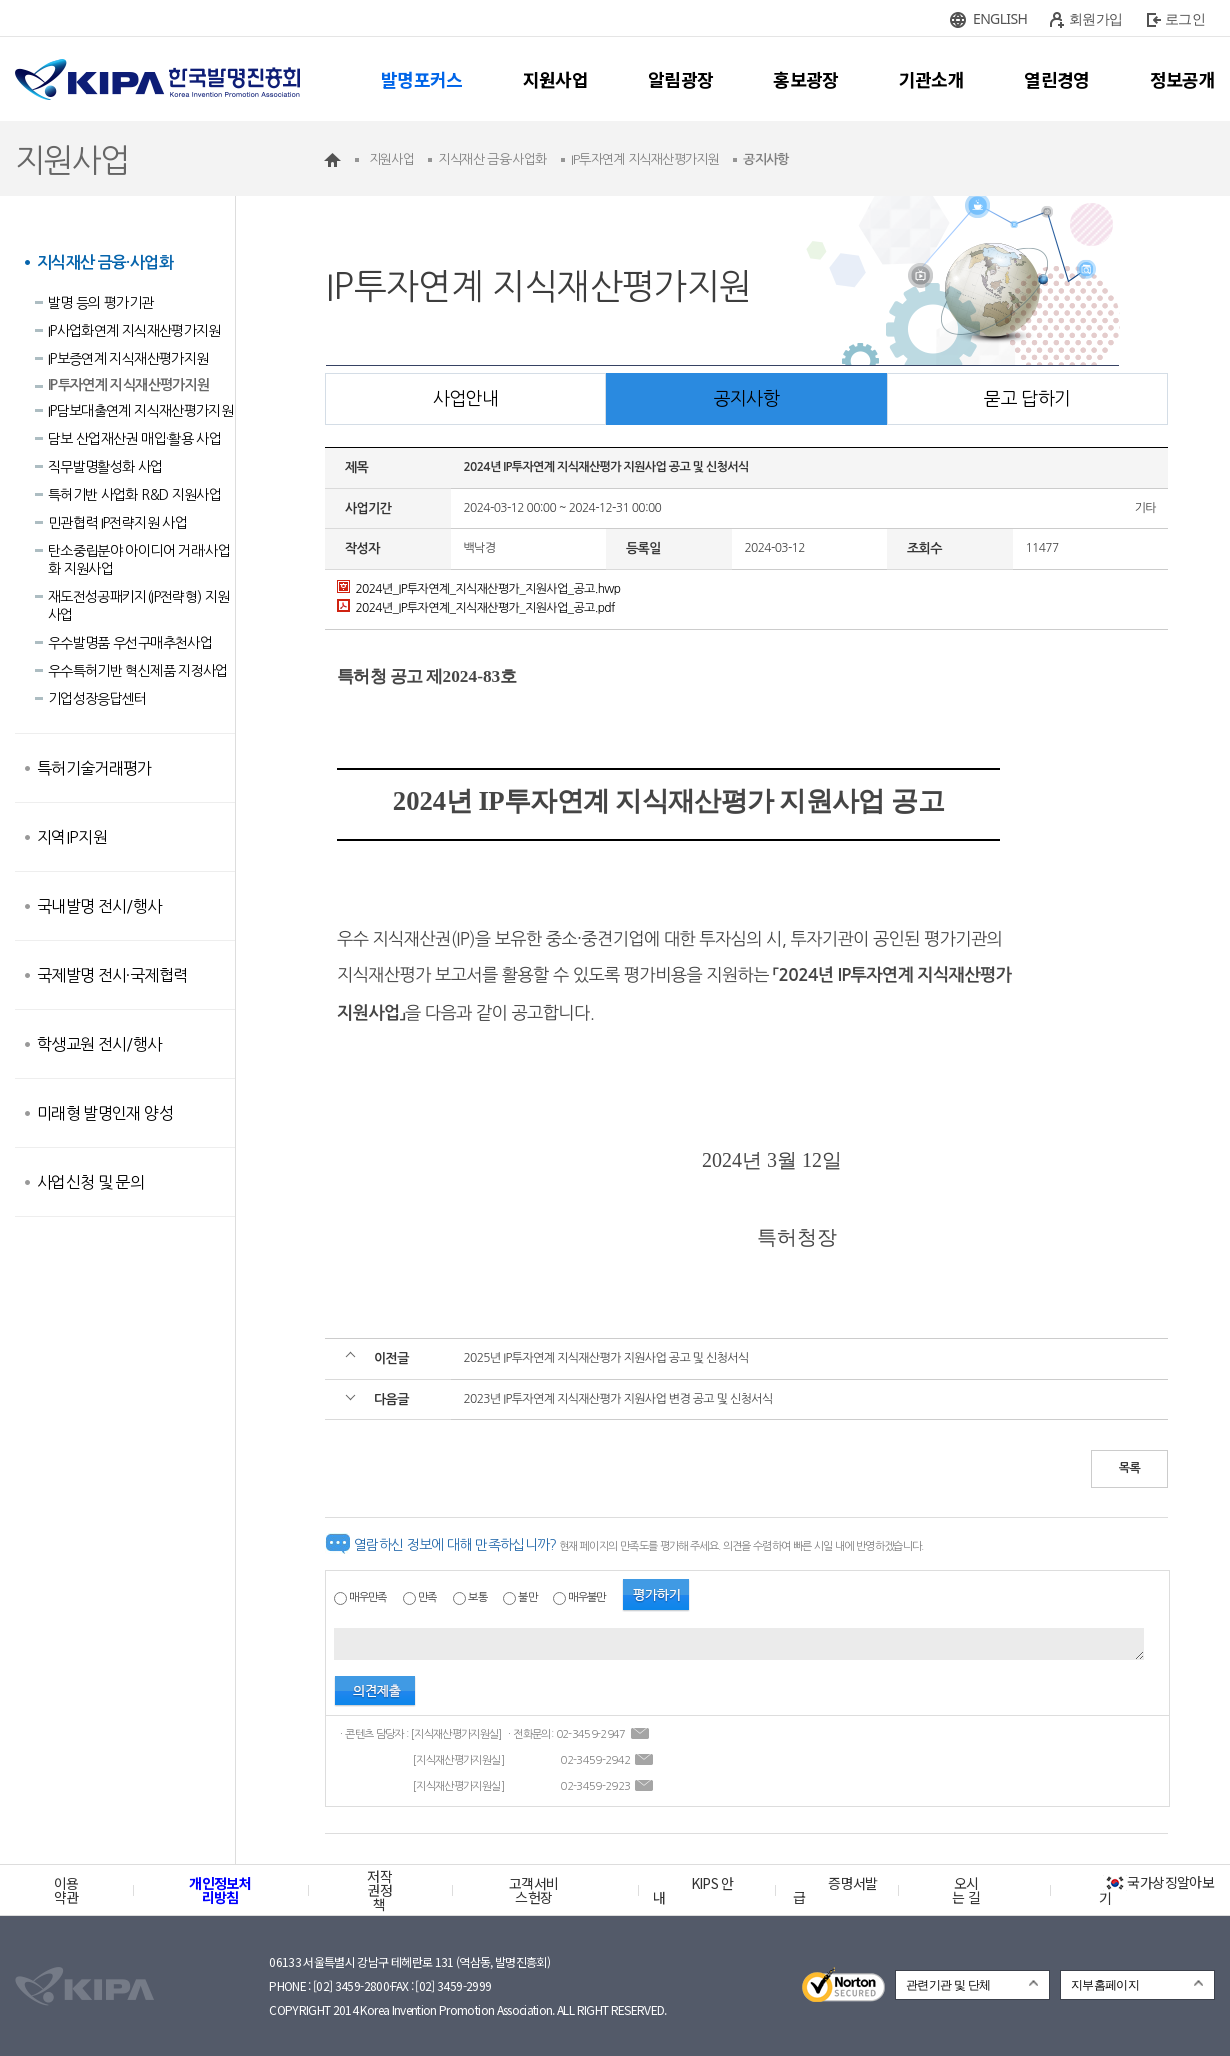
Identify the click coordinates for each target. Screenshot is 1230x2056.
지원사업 (555, 79)
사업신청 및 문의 (90, 1182)
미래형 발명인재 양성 (105, 1113)
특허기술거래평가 (94, 768)
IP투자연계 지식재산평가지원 (128, 385)
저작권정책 (379, 1890)
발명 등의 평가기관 (101, 303)
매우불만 (586, 1597)
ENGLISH (1000, 18)
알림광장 (680, 79)
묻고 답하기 (1027, 399)
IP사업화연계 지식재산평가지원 (134, 331)
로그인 (1185, 18)
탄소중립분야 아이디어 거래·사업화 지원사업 (139, 560)
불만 (527, 1597)
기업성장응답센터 (97, 699)
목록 (1129, 1468)
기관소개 (931, 79)
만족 (427, 1597)
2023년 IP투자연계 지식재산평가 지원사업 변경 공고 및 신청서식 (617, 1399)
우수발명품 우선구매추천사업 (130, 643)
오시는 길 (966, 1890)
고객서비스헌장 (533, 1890)
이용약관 (66, 1890)
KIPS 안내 (693, 1890)
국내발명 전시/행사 (99, 906)
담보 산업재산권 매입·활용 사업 (134, 439)
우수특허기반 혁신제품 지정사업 (138, 671)
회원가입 (1095, 18)
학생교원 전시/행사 (99, 1044)
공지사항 (746, 399)
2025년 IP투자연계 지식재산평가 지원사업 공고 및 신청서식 (605, 1358)
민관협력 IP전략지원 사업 (117, 523)
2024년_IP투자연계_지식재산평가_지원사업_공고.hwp (478, 589)
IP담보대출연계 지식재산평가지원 (140, 411)
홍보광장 (805, 79)
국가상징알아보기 (1156, 1890)
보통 (477, 1597)
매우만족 (367, 1597)
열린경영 (1056, 79)
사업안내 (465, 399)
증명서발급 (835, 1890)
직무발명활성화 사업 (105, 467)
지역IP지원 (72, 837)
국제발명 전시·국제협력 (112, 975)
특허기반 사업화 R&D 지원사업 (134, 495)
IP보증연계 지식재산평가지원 (128, 359)
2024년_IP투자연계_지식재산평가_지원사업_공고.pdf (476, 608)
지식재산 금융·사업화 (105, 262)
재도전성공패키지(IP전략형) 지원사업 (138, 606)
